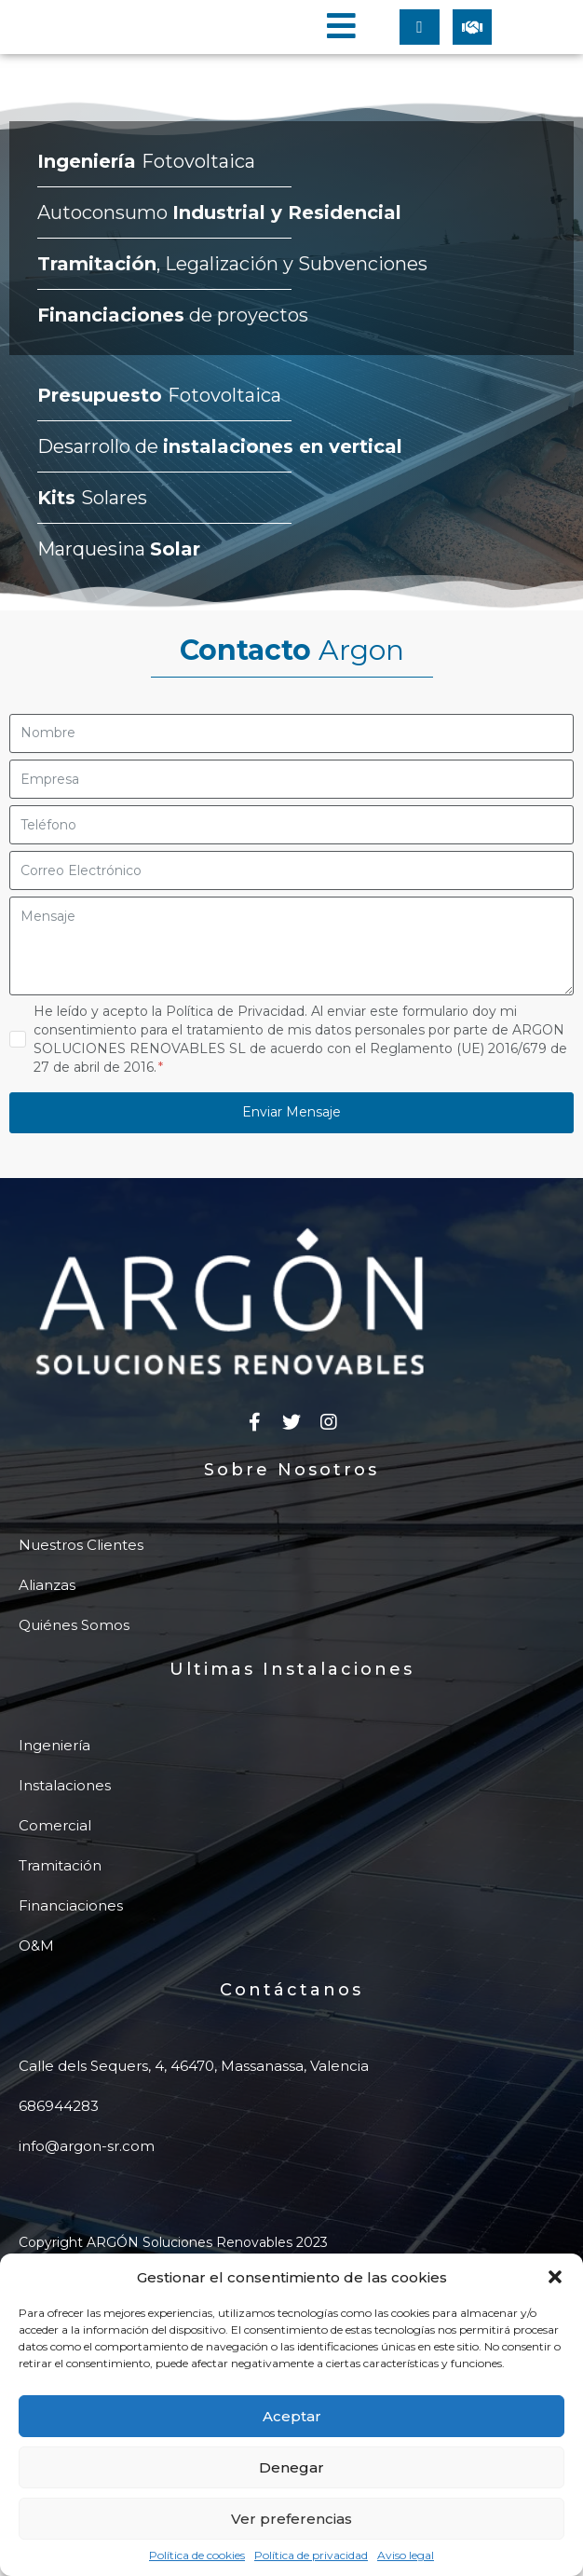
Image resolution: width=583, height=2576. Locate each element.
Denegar (291, 2467)
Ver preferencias (291, 2519)
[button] (555, 2277)
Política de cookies (197, 2555)
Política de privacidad (311, 2555)
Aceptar (292, 2416)
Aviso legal (405, 2555)
